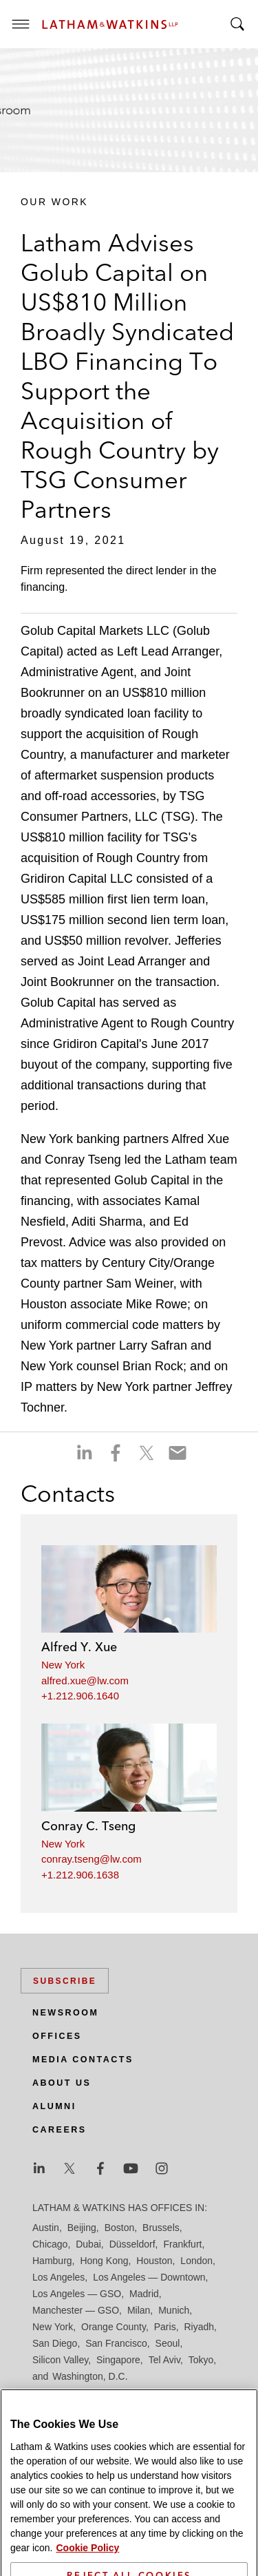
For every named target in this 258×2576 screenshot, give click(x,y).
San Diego (54, 2343)
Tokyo (201, 2359)
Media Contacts (82, 2059)
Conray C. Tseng (88, 1826)
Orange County (113, 2326)
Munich (173, 2310)
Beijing (81, 2227)
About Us (61, 2083)
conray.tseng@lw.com (91, 1859)
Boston (120, 2227)
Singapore (118, 2359)
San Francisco (116, 2343)
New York (63, 1665)
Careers (59, 2130)
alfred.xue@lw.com (85, 1680)
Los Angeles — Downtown (149, 2277)
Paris (165, 2326)
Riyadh (199, 2326)
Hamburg (52, 2260)
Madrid (144, 2293)
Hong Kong (104, 2260)
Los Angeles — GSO (76, 2293)
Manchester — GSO (75, 2310)
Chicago (49, 2244)
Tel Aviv (164, 2359)
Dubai (88, 2244)
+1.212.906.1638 (80, 1875)
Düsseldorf (132, 2244)
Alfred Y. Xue (79, 1647)
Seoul (167, 2343)
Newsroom (65, 2013)
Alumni (54, 2106)
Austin (45, 2227)
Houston (154, 2260)
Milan (138, 2310)
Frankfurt (182, 2244)
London (196, 2260)
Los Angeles (58, 2277)
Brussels (161, 2227)
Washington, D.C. (89, 2376)
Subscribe (64, 1981)
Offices (57, 2036)
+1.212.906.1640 (80, 1695)
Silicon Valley (60, 2359)
